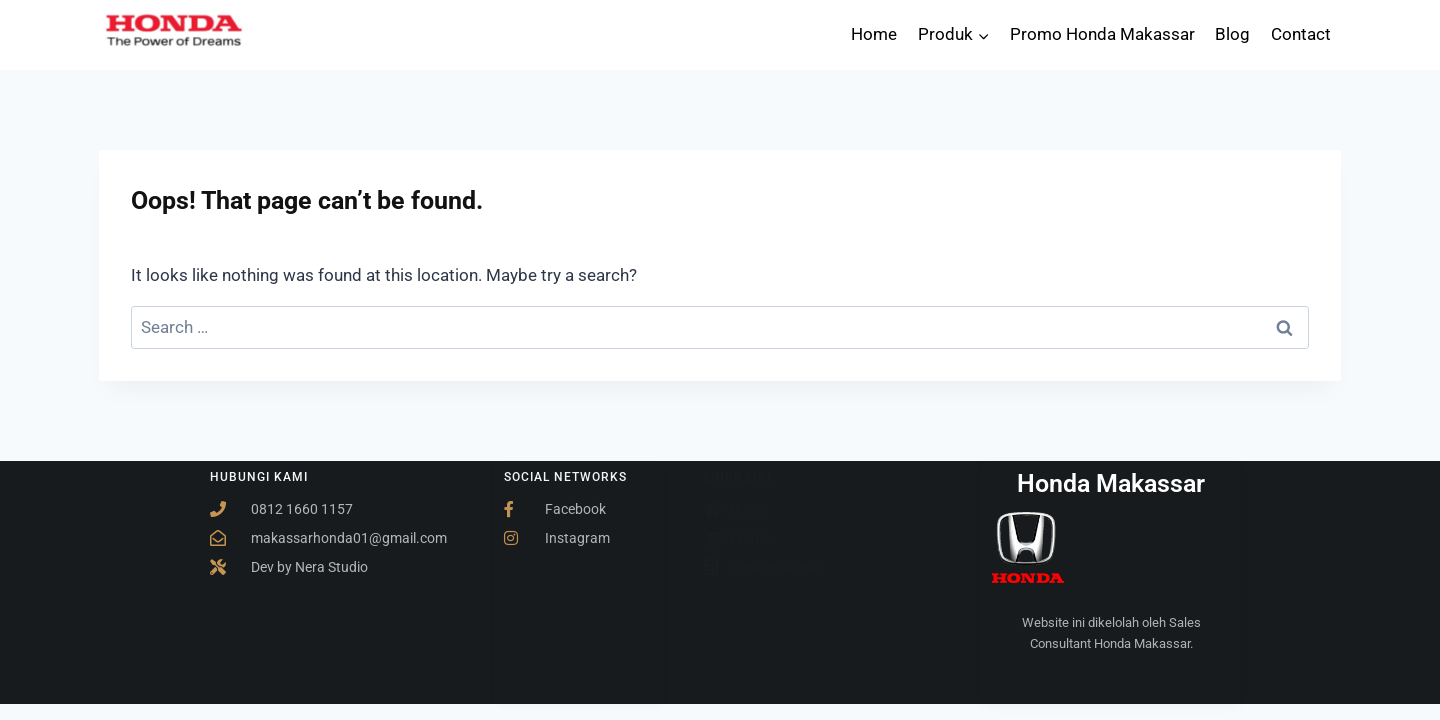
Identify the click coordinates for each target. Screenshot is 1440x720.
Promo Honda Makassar (1102, 34)
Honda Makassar (1111, 483)
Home (874, 34)
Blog (1232, 34)
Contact (1301, 34)
